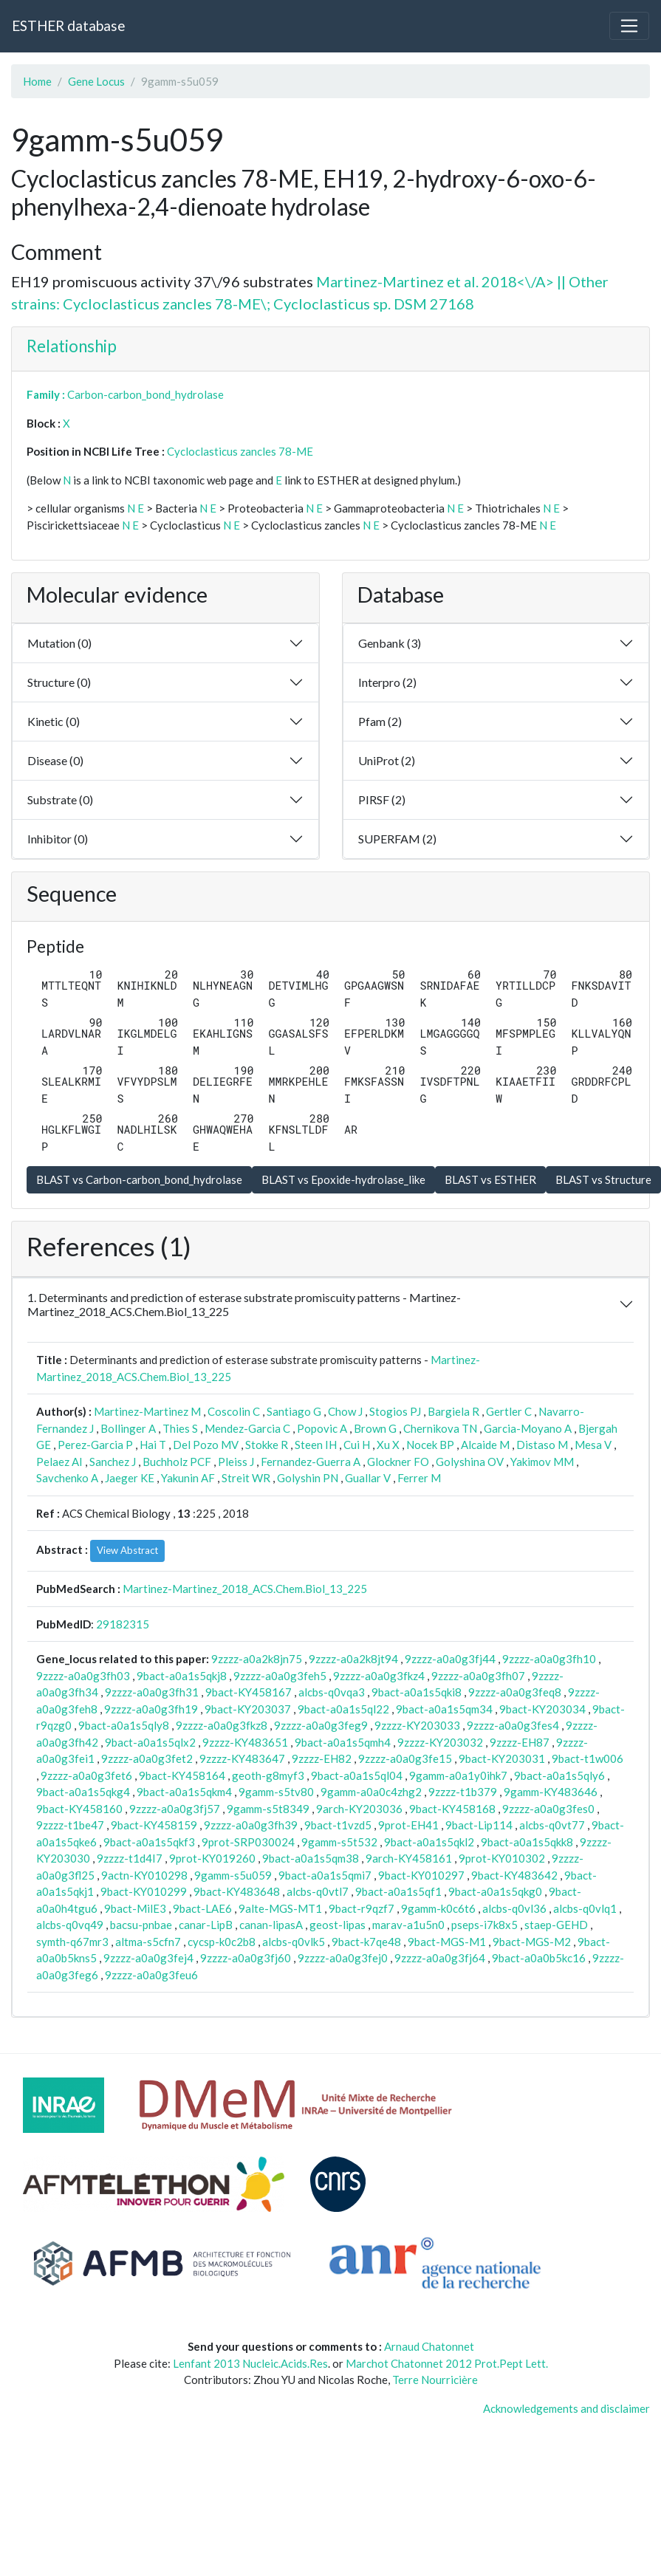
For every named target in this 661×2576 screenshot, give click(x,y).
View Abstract (127, 1550)
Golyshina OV (470, 1461)
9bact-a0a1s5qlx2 (150, 1742)
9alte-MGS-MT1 (280, 1908)
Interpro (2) (387, 682)
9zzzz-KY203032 (440, 1742)
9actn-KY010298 (144, 1875)
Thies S (180, 1428)
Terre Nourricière (435, 2379)
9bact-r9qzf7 (361, 1908)
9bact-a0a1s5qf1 (398, 1891)
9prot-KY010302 (502, 1858)
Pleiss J (236, 1461)
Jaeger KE (129, 1477)
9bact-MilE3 (135, 1908)
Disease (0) (55, 760)
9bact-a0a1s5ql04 (357, 1775)
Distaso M (542, 1444)
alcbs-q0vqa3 (331, 1692)
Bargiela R (453, 1411)
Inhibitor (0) (57, 839)
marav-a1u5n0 (408, 1924)
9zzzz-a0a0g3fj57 (174, 1808)
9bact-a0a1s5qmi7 (324, 1875)
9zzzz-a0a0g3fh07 (478, 1675)
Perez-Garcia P (95, 1444)
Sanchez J (112, 1461)
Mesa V (593, 1444)
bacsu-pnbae (141, 1924)
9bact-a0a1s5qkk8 (527, 1842)
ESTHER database (68, 25)
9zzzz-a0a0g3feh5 (279, 1675)
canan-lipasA (271, 1924)
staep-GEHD (556, 1924)
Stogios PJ (395, 1411)
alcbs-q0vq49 (69, 1924)
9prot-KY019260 (212, 1858)
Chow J (345, 1411)
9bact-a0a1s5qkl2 (429, 1842)
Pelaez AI (59, 1461)
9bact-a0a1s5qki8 (416, 1692)
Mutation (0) (59, 643)
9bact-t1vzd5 (337, 1825)
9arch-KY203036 (359, 1808)
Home (37, 81)
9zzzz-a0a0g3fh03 (83, 1675)
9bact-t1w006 (587, 1758)
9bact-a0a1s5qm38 (310, 1858)
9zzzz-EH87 (519, 1742)
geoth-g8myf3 (268, 1775)
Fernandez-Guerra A (310, 1461)
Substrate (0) (60, 799)
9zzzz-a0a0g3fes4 (513, 1725)
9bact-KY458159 (154, 1825)
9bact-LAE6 (202, 1908)
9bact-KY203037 (248, 1709)
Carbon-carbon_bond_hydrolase (145, 394)
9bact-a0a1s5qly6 (559, 1775)
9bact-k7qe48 (366, 1941)
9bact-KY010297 (421, 1875)
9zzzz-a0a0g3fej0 (343, 1957)
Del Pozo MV (206, 1444)
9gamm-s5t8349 (268, 1808)
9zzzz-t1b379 (462, 1791)
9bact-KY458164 (182, 1775)
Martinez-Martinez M (147, 1411)
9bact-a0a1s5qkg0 (495, 1891)
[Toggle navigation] (629, 26)
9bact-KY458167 (248, 1692)
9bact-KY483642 (514, 1875)
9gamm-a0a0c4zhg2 (371, 1791)
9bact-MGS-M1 (447, 1941)
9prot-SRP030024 (248, 1842)
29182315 (122, 1624)
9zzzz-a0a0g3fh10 (549, 1658)
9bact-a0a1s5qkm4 (184, 1791)
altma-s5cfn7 (148, 1941)
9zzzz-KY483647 (242, 1758)
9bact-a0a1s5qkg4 (83, 1791)
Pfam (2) (380, 721)
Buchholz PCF (177, 1461)
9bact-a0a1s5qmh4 (343, 1742)
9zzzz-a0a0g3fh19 (151, 1709)
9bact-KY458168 (452, 1808)
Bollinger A (128, 1428)
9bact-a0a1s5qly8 (123, 1725)
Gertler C (509, 1411)
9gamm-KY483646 (550, 1791)
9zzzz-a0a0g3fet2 (147, 1758)
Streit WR (246, 1477)
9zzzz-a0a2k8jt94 (353, 1658)
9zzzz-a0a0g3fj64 (439, 1957)
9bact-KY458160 (79, 1808)
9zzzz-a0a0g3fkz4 (379, 1675)
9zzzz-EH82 (322, 1758)
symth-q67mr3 (72, 1941)
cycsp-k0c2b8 (222, 1941)
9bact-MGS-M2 (532, 1941)
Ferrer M (419, 1477)
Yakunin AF (188, 1477)
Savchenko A (67, 1477)
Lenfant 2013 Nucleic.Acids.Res (250, 2363)
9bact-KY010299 (143, 1891)
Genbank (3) (389, 643)
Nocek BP (430, 1444)
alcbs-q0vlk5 (293, 1941)
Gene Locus (96, 81)
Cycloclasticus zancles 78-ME (240, 451)
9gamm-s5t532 (339, 1842)
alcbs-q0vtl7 (318, 1891)
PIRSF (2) (381, 799)
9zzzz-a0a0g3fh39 (251, 1825)
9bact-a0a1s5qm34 (444, 1709)
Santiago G (294, 1411)
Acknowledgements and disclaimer (566, 2408)
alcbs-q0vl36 (514, 1908)
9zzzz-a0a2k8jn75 (256, 1658)
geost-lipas (337, 1924)
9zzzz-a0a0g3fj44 (450, 1658)
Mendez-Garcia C (247, 1428)
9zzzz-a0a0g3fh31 (152, 1692)
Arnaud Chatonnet (429, 2346)
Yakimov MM (542, 1461)
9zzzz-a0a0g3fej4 (148, 1957)
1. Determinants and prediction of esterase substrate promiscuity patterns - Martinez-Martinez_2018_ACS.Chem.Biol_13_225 (244, 1304)
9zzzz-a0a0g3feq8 (514, 1692)
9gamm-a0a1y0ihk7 (458, 1775)
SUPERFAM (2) (397, 839)
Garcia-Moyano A (528, 1428)
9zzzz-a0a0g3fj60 (245, 1957)
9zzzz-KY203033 (417, 1725)
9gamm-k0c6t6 (438, 1908)
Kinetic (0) (53, 721)
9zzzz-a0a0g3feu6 (151, 1974)
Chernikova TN (440, 1428)
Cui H (356, 1444)
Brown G (375, 1428)
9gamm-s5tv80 (276, 1791)
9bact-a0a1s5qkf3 (149, 1842)
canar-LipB (206, 1924)
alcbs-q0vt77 (552, 1825)
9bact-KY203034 (542, 1709)
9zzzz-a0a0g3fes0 (548, 1808)
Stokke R (266, 1444)
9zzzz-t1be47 (70, 1825)
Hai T (153, 1444)
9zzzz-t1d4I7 (129, 1858)
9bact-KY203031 (502, 1758)
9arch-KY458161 (409, 1858)
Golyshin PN (307, 1477)
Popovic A (322, 1428)
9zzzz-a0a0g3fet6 (86, 1775)
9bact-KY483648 (236, 1891)
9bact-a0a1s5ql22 (343, 1709)
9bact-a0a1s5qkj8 (182, 1675)
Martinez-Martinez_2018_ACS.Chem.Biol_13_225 (245, 1588)
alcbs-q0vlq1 (585, 1908)
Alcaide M (485, 1444)
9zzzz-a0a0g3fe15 (405, 1758)
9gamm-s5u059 (233, 1875)
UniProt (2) (386, 760)
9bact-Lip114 (479, 1825)
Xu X (388, 1444)
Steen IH (316, 1444)
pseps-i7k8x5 (484, 1924)
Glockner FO (398, 1461)
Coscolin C (234, 1411)
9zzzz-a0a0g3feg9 (321, 1725)
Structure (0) (59, 682)
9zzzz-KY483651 (245, 1742)
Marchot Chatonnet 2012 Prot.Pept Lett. (447, 2363)
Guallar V (368, 1477)
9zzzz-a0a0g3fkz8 (221, 1725)
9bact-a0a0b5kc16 (539, 1957)
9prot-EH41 (408, 1825)
